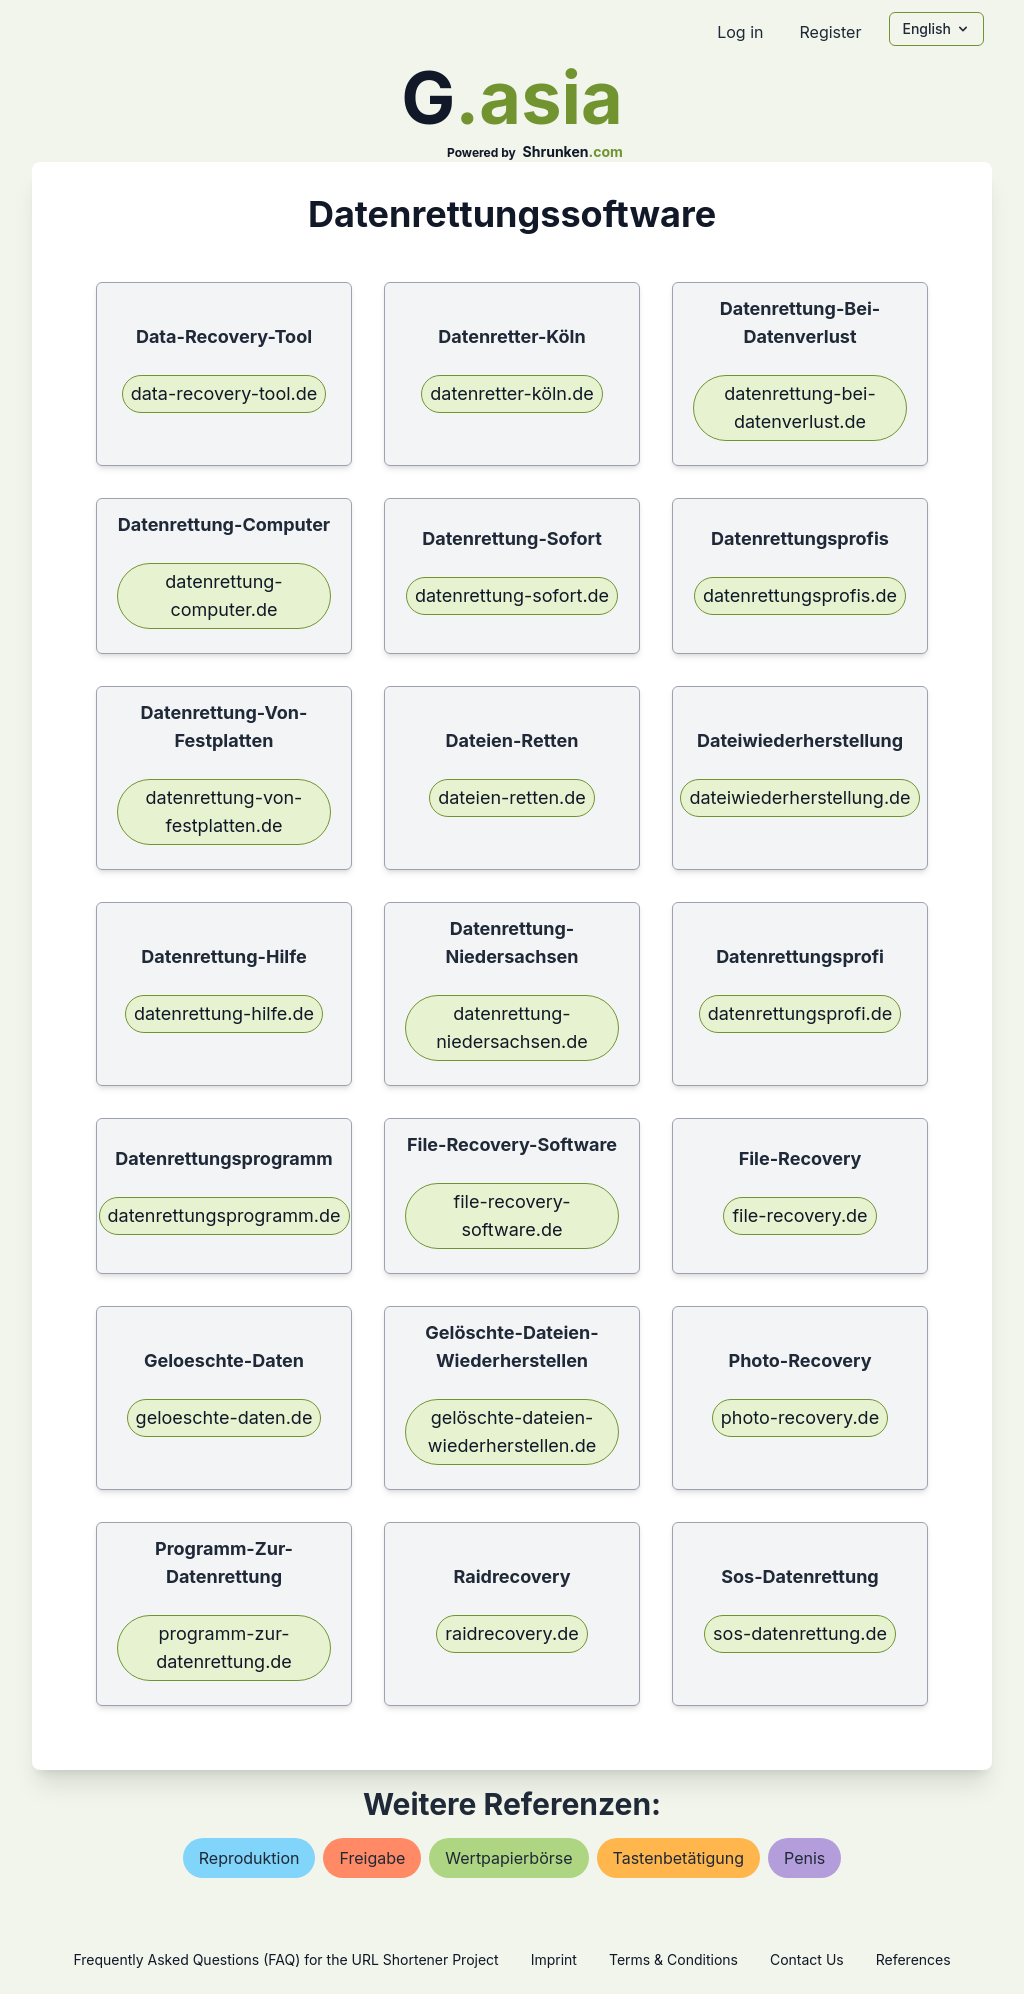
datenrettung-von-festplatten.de (224, 811)
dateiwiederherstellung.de (799, 797)
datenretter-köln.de (511, 393)
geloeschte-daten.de (224, 1417)
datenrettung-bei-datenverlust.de (799, 407)
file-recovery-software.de (512, 1215)
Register (830, 32)
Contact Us (807, 1959)
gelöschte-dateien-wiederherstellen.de (512, 1431)
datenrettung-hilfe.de (224, 1013)
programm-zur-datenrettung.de (224, 1647)
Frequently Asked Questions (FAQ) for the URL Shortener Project (285, 1959)
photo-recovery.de (800, 1417)
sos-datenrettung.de (800, 1633)
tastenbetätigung (679, 1858)
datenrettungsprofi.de (800, 1013)
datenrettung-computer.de (223, 595)
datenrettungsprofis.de (800, 595)
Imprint (554, 1959)
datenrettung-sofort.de (512, 595)
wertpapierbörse (508, 1858)
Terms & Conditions (673, 1959)
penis (804, 1858)
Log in (740, 32)
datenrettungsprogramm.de (224, 1215)
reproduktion (249, 1858)
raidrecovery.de (511, 1633)
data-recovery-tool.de (224, 393)
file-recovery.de (799, 1215)
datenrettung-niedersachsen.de (512, 1027)
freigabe (372, 1858)
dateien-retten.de (512, 797)
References (913, 1959)
